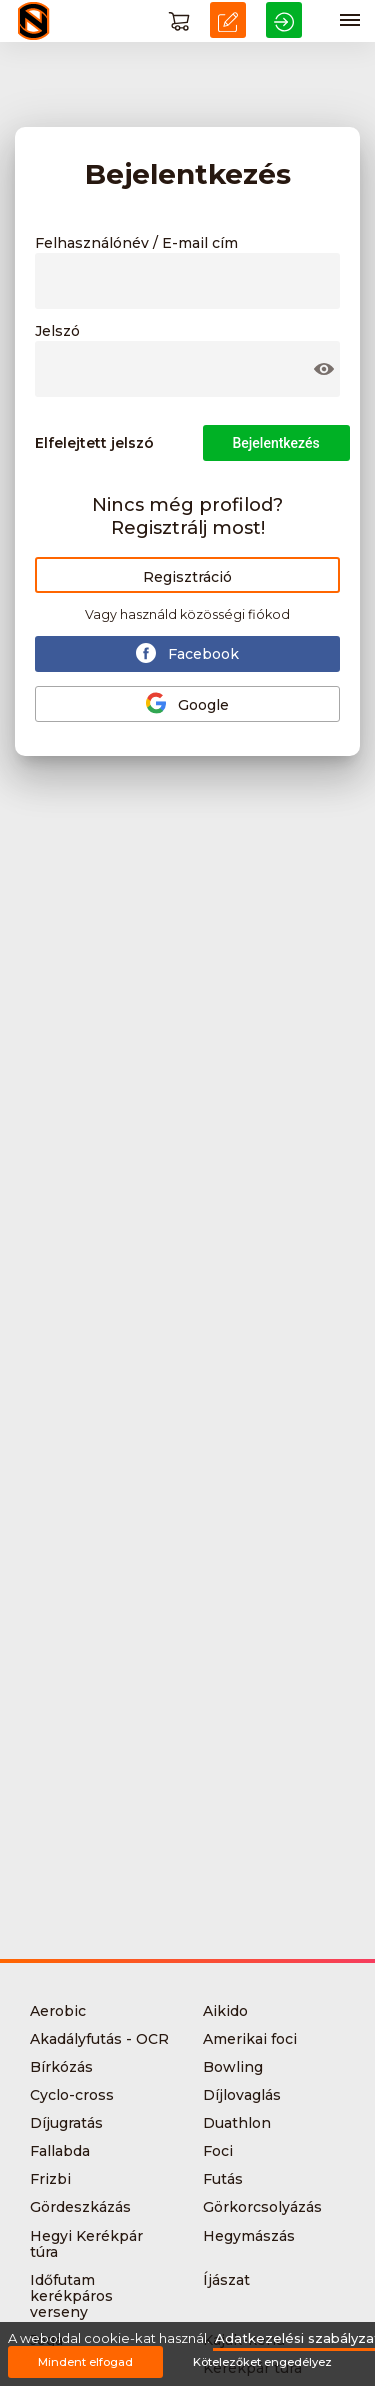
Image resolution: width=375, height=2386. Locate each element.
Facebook (187, 653)
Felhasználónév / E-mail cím (136, 244)
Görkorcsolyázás (262, 2207)
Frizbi (50, 2179)
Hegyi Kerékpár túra (86, 2244)
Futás (223, 2179)
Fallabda (60, 2151)
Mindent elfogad (85, 2362)
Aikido (225, 2011)
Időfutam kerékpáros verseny (71, 2296)
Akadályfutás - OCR (99, 2039)
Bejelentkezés (276, 443)
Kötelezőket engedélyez (262, 2362)
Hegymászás (249, 2236)
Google (187, 703)
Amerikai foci (250, 2039)
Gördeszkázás (80, 2207)
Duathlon (237, 2123)
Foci (218, 2151)
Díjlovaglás (242, 2095)
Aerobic (58, 2011)
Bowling (233, 2067)
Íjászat (226, 2280)
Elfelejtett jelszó (94, 443)
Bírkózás (61, 2067)
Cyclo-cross (72, 2095)
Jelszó (57, 332)
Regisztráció (187, 577)
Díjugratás (66, 2123)
